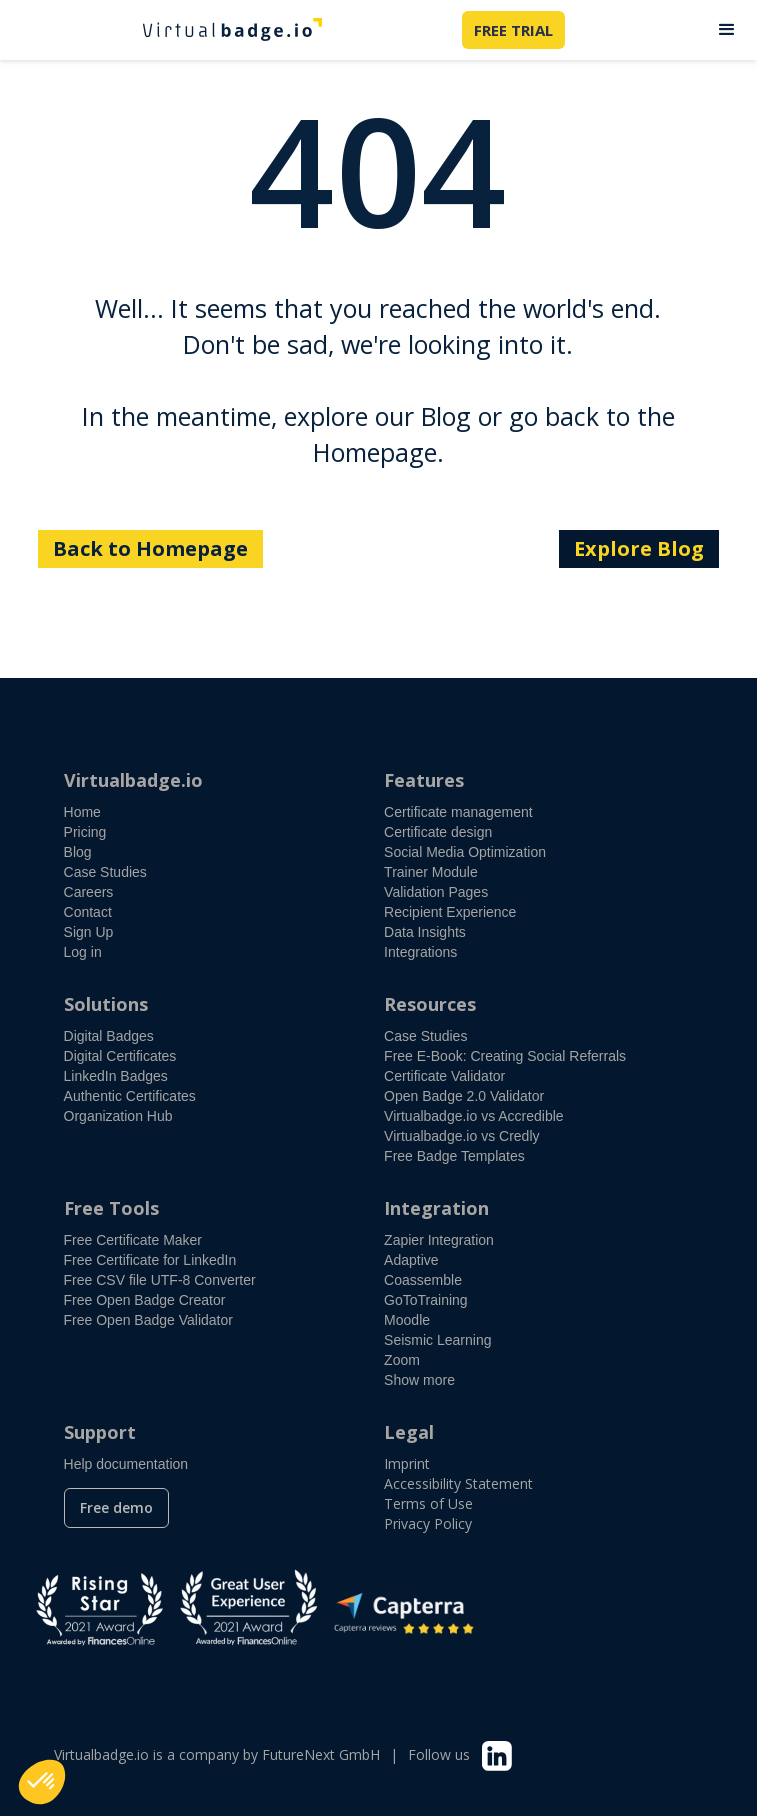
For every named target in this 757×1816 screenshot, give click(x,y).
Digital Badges (109, 1036)
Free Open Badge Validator (148, 1320)
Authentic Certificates (130, 1096)
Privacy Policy (428, 1523)
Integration (436, 1208)
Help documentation (126, 1464)
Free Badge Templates (454, 1156)
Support (100, 1432)
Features (424, 780)
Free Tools (111, 1208)
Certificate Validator (444, 1076)
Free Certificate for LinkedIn (150, 1260)
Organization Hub (118, 1116)
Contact (88, 912)
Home (82, 812)
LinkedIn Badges (116, 1076)
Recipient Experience (450, 912)
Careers (89, 892)
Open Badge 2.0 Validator (464, 1096)
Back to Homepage (150, 548)
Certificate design (438, 832)
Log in (83, 952)
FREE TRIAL (513, 30)
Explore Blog (639, 548)
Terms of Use (428, 1503)
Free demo (116, 1507)
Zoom (402, 1360)
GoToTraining (426, 1300)
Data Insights (425, 932)
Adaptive (411, 1260)
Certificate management (458, 812)
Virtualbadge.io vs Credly (461, 1136)
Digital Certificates (120, 1056)
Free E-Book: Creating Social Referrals (505, 1056)
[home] (227, 30)
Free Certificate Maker (133, 1240)
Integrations (420, 952)
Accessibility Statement (458, 1483)
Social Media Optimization (465, 852)
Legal (409, 1432)
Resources (430, 1004)
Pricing (85, 832)
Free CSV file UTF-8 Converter (160, 1280)
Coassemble (423, 1280)
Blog (78, 852)
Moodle (407, 1320)
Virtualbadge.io (133, 780)
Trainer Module (431, 872)
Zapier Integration (439, 1240)
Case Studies (105, 872)
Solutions (106, 1004)
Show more (419, 1380)
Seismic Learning (437, 1340)
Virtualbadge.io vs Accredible (474, 1116)
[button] (727, 30)
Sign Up (89, 932)
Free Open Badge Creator (145, 1300)
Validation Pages (436, 892)
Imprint (407, 1463)
